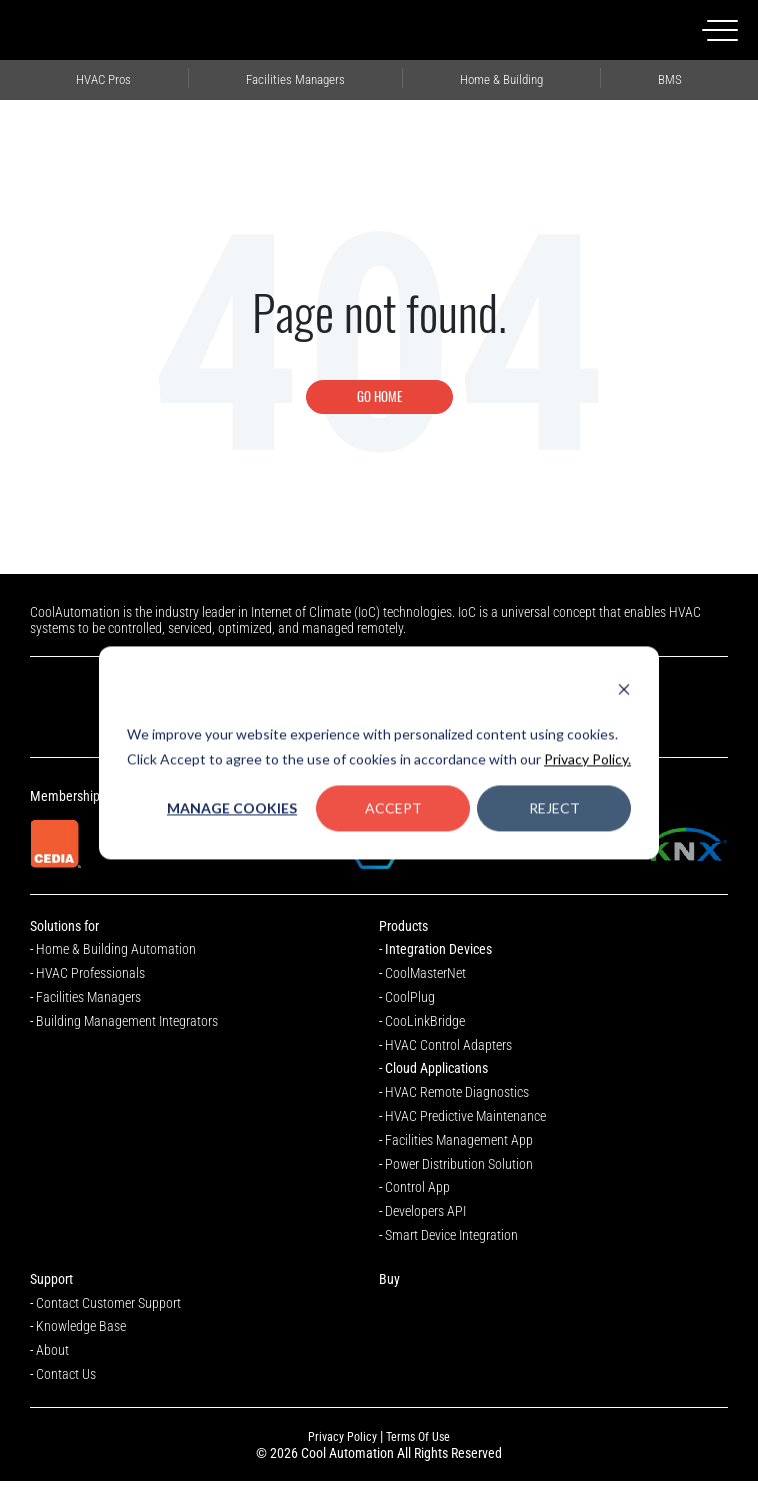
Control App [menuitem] (417, 1187)
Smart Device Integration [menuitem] (451, 1235)
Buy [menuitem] (389, 1279)
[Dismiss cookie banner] (624, 691)
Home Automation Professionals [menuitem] (502, 78)
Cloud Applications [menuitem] (436, 1068)
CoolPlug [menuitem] (410, 997)
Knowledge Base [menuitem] (81, 1326)
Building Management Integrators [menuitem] (670, 78)
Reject (554, 807)
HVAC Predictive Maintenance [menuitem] (465, 1116)
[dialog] (379, 752)
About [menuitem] (52, 1350)
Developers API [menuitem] (425, 1211)
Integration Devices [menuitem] (438, 949)
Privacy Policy (342, 1437)
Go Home (379, 396)
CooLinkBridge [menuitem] (425, 1021)
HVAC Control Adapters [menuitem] (448, 1045)
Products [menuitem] (403, 926)
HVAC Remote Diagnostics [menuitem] (457, 1092)
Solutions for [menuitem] (64, 926)
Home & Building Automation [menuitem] (116, 949)
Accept (393, 807)
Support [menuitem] (51, 1279)
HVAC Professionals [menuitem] (104, 78)
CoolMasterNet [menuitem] (425, 973)
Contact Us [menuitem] (66, 1374)
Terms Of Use (418, 1437)
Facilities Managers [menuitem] (296, 78)
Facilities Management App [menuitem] (459, 1140)
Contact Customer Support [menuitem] (108, 1303)
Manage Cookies (232, 807)
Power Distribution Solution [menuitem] (459, 1164)
